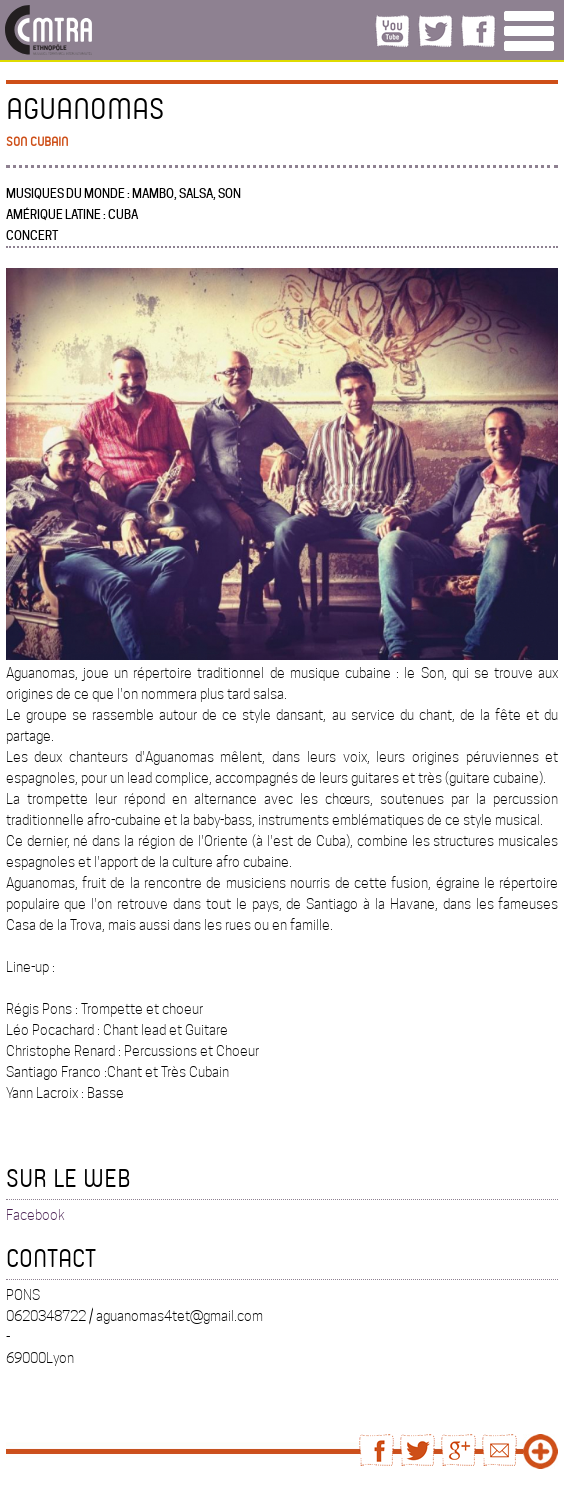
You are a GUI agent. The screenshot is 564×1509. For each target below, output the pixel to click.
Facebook (35, 1215)
